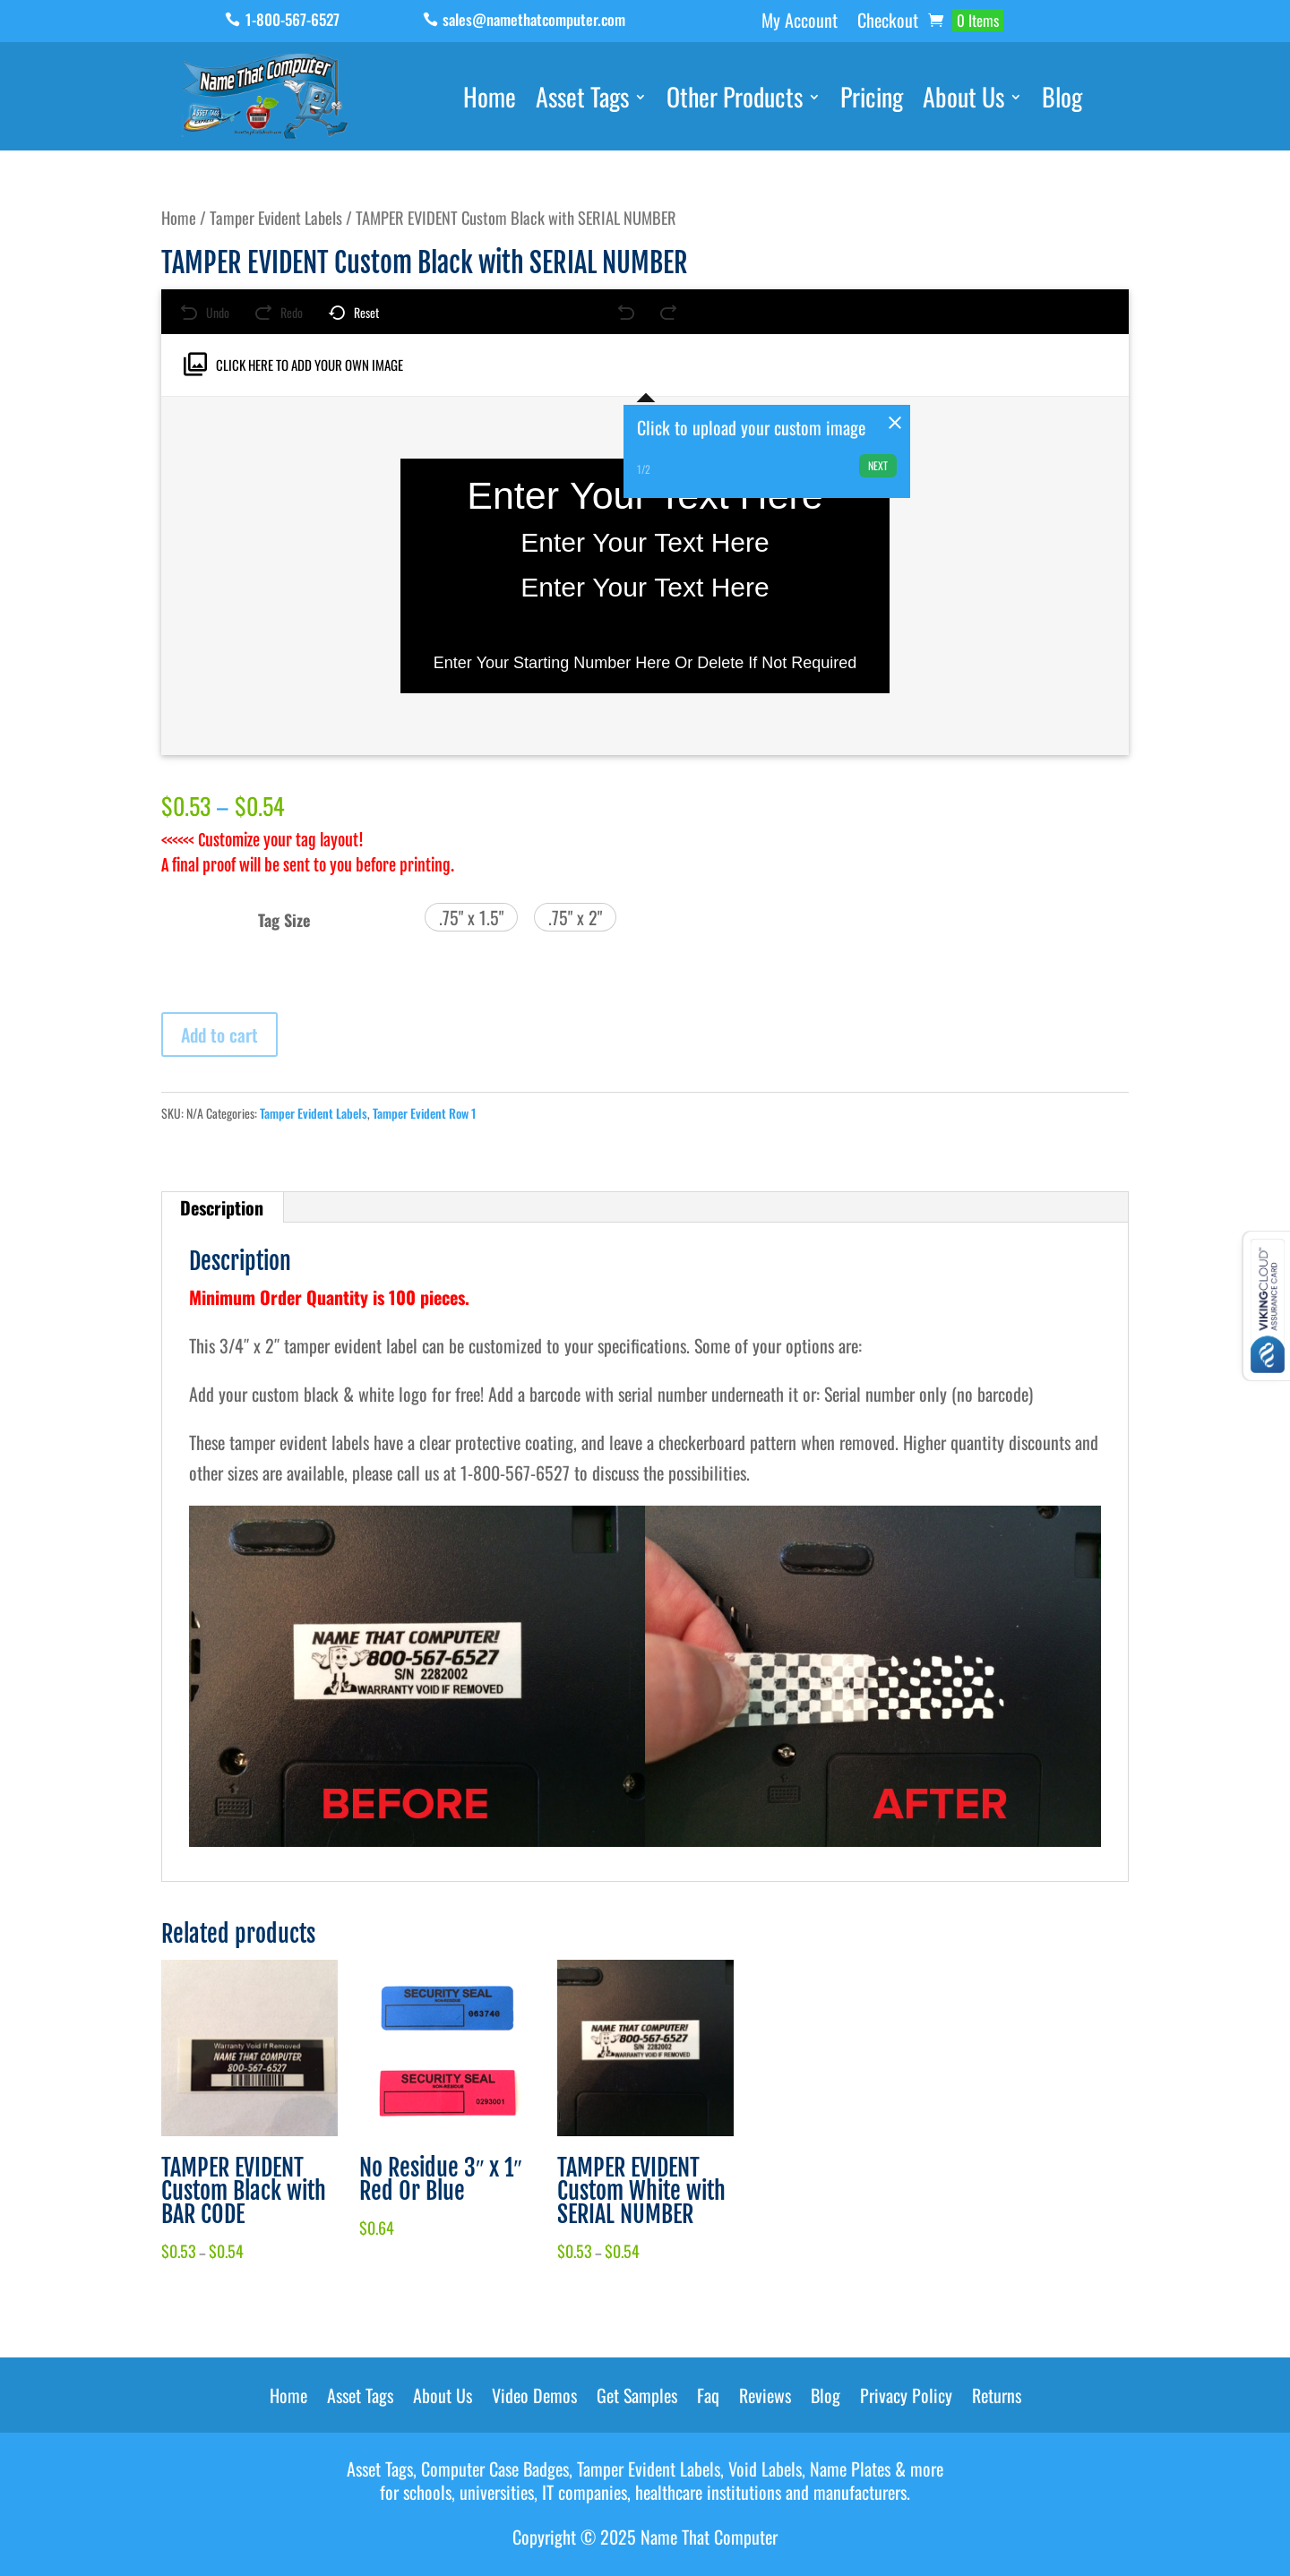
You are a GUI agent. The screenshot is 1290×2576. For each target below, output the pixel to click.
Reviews (765, 2399)
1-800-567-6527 (292, 19)
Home (489, 100)
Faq (708, 2399)
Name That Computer (709, 2536)
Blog (1062, 100)
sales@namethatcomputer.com (534, 19)
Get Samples (637, 2399)
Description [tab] (221, 1207)
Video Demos (534, 2399)
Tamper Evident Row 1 (424, 1112)
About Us (963, 100)
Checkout (887, 23)
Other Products (734, 100)
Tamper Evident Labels (276, 217)
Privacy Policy (906, 2399)
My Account (799, 23)
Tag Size (284, 920)
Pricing (871, 100)
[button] (471, 917)
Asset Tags (582, 100)
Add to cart (219, 1034)
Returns (996, 2399)
